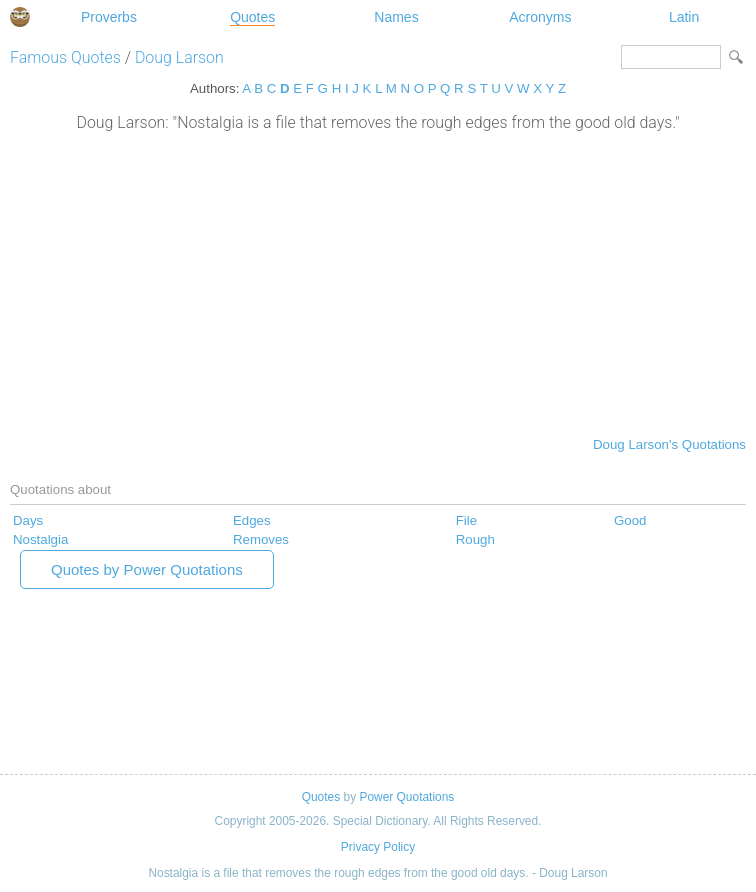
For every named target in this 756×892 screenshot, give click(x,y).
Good (630, 520)
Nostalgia (40, 539)
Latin (684, 17)
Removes (261, 539)
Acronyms (540, 17)
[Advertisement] (378, 282)
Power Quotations (406, 797)
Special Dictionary (20, 17)
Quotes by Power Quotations (147, 569)
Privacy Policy (378, 847)
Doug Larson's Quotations (669, 444)
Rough (475, 539)
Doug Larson (179, 57)
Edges (252, 520)
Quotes (252, 17)
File (466, 520)
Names (396, 17)
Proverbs (109, 17)
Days (28, 520)
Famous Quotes (65, 57)
